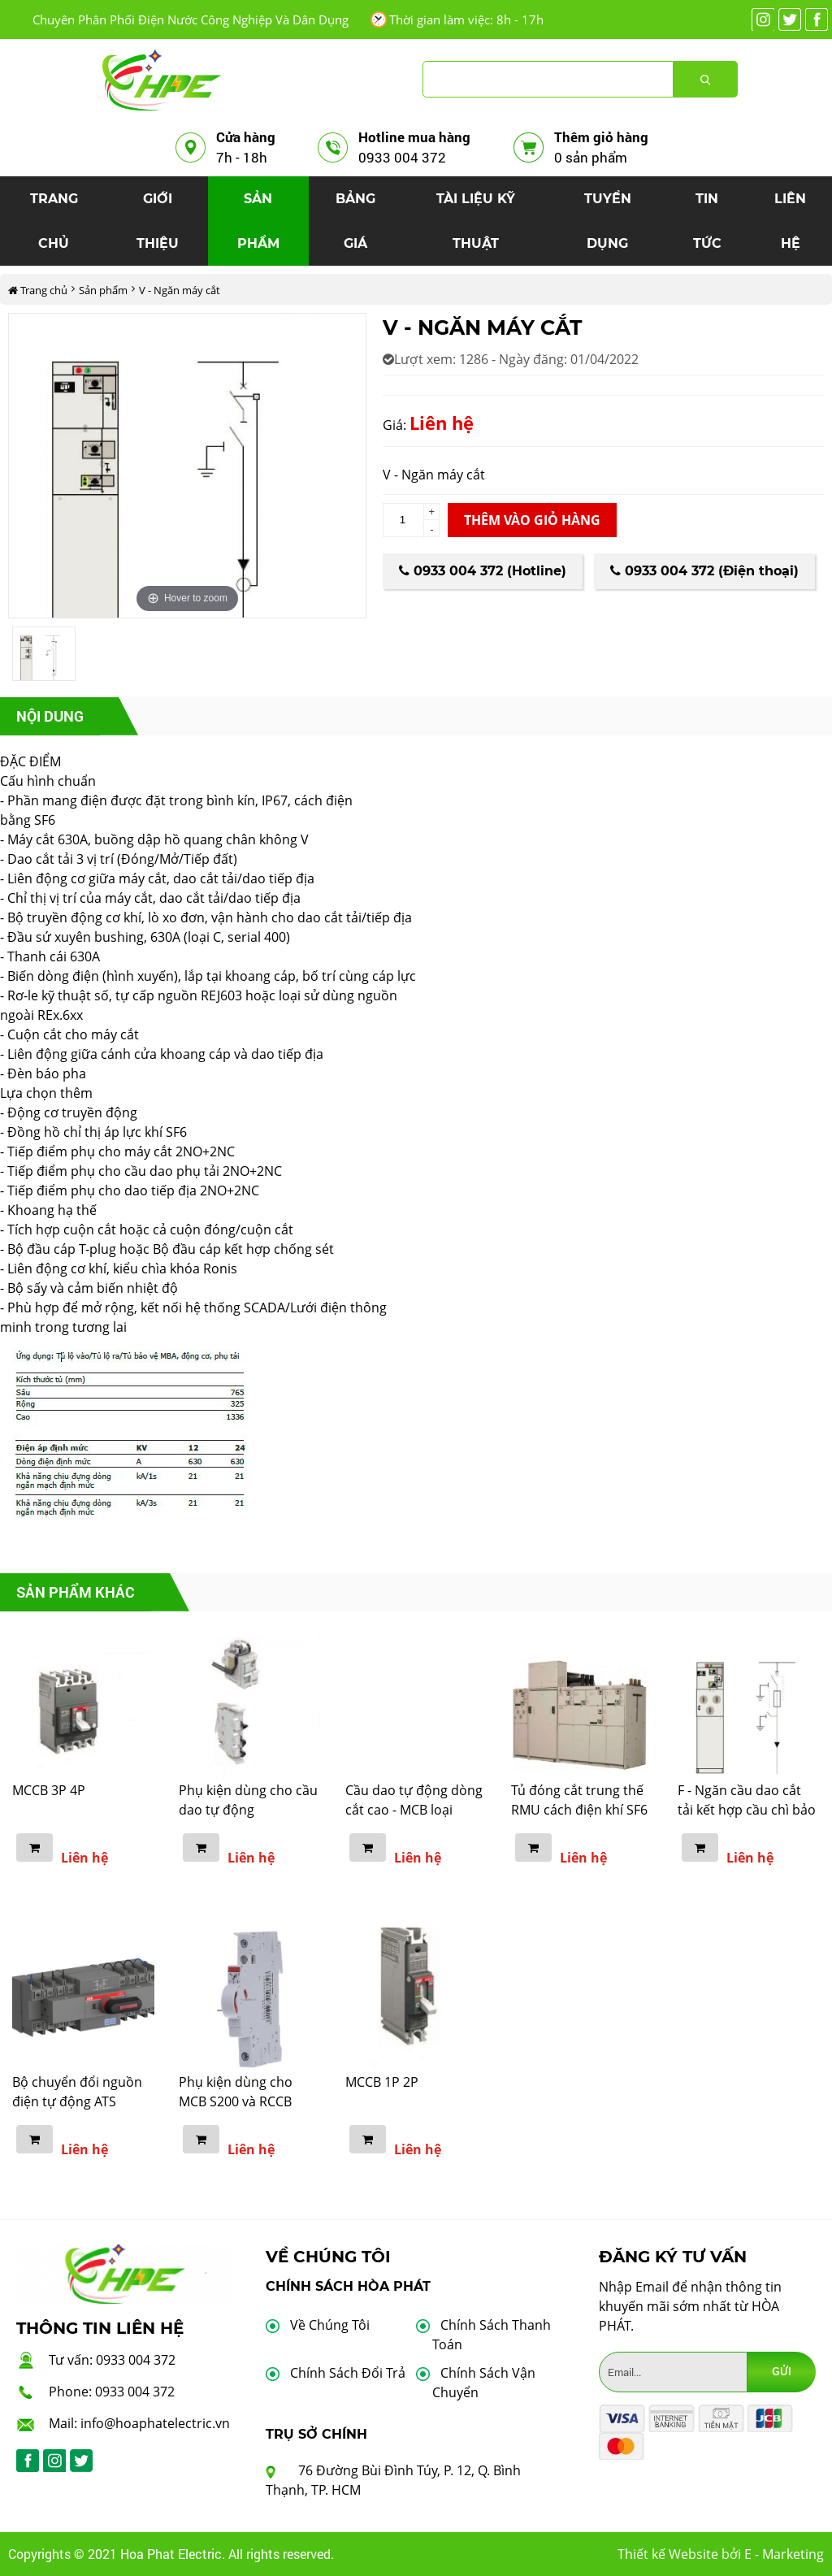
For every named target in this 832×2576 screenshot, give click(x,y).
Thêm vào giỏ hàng (532, 520)
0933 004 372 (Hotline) (482, 571)
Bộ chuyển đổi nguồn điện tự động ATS (77, 2091)
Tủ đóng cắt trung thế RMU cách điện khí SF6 (579, 1800)
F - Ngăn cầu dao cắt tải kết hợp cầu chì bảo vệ (747, 1809)
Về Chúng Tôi (330, 2325)
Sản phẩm (103, 290)
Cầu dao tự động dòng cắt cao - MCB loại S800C (414, 1809)
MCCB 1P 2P (381, 2082)
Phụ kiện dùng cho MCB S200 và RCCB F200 (235, 2101)
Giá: (394, 425)
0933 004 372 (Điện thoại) (704, 571)
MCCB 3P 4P (48, 1790)
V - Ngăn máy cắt (179, 290)
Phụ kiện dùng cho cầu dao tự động (248, 1800)
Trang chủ (37, 290)
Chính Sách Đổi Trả (347, 2373)
